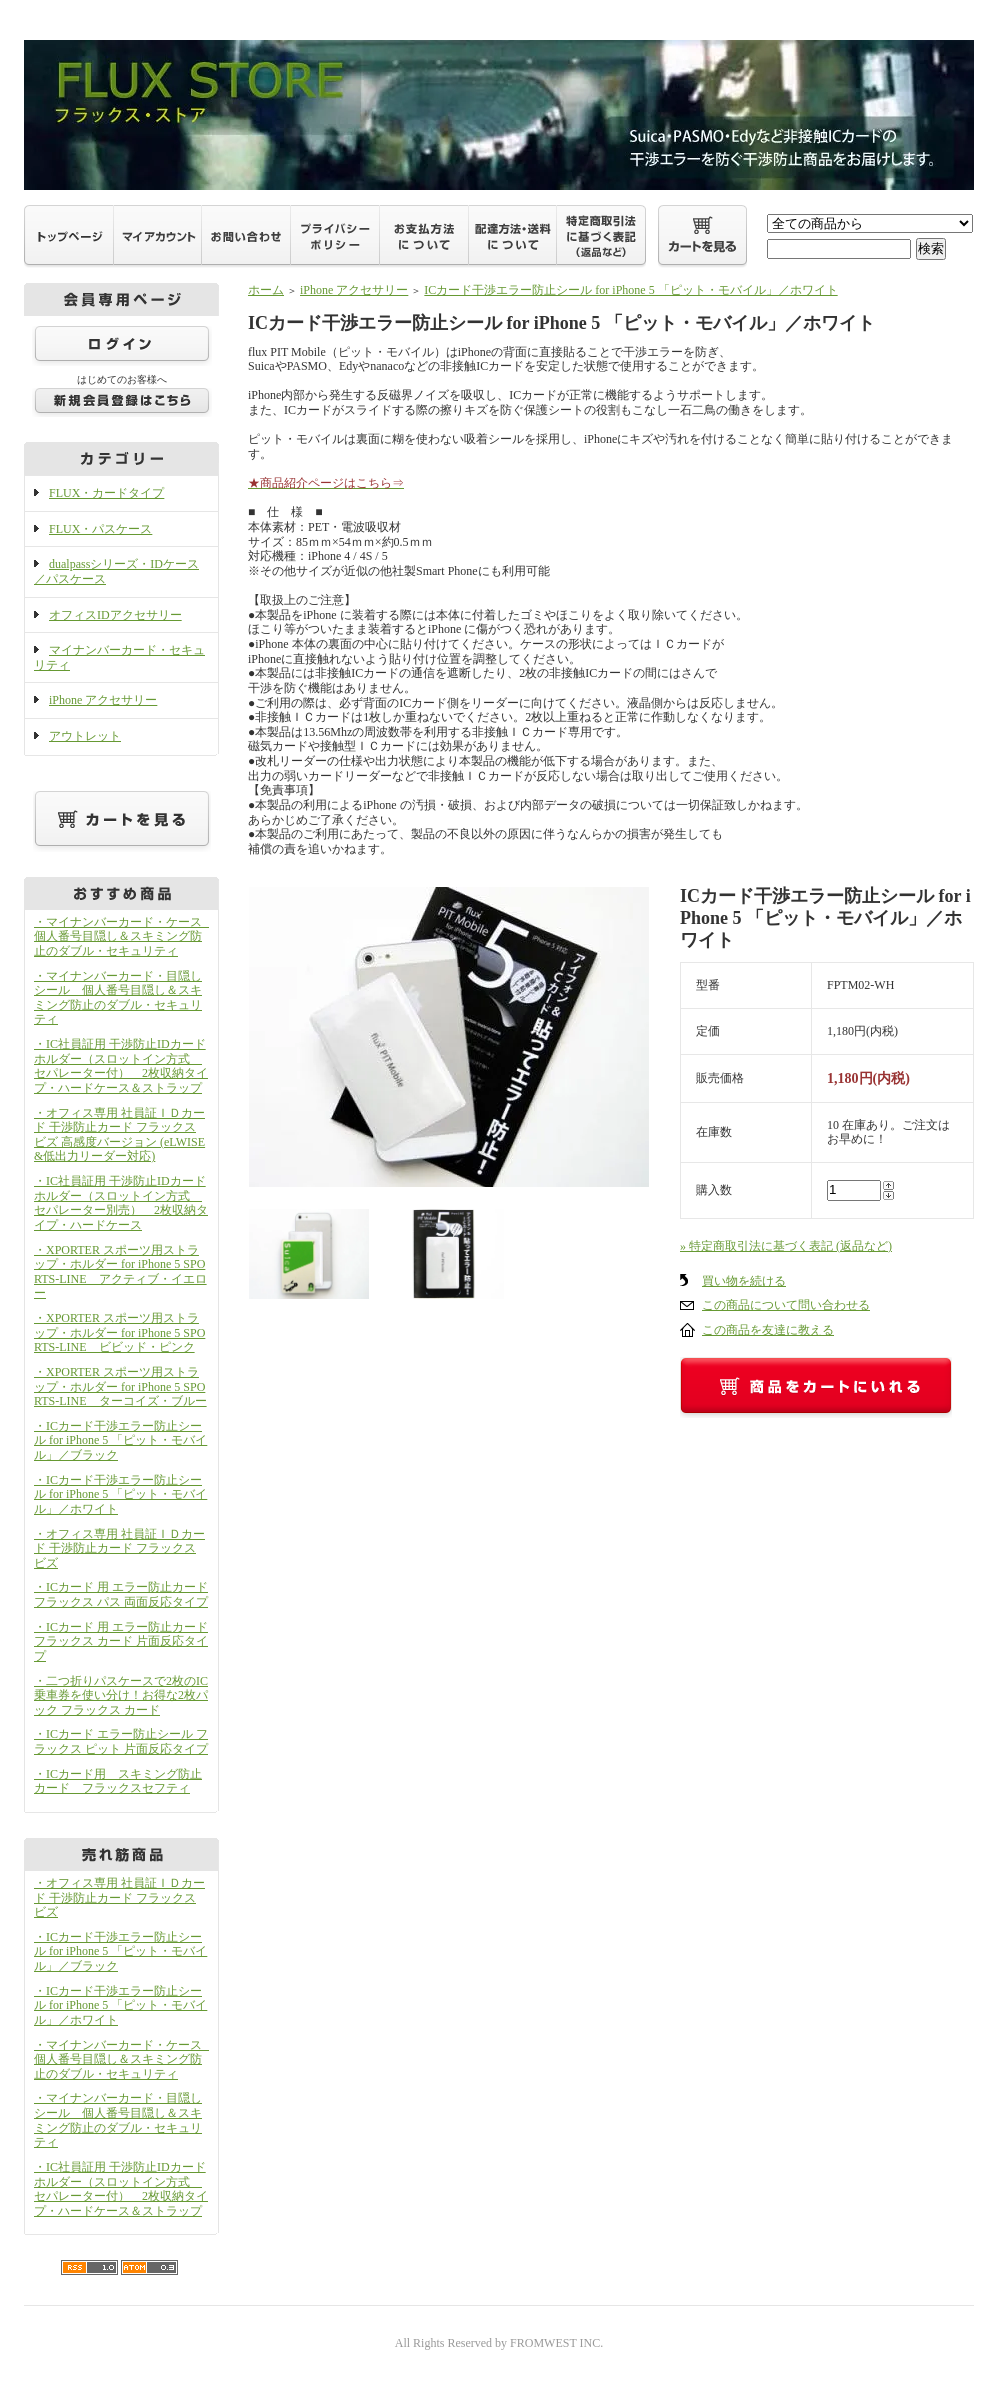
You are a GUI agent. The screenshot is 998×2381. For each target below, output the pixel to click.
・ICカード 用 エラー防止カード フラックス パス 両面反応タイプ (121, 1594)
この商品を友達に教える (768, 1330)
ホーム (266, 290)
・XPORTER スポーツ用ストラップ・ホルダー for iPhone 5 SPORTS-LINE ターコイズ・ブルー (120, 1386)
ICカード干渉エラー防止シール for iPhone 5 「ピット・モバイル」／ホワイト (630, 290)
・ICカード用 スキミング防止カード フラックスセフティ (118, 1781)
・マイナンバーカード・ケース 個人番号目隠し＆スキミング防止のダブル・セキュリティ (124, 936)
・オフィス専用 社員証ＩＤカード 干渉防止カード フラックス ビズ (119, 1548)
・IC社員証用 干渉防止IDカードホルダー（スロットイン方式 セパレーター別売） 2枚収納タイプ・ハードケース (121, 1203)
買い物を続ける (744, 1281)
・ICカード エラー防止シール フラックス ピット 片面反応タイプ (121, 1741)
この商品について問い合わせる (786, 1305)
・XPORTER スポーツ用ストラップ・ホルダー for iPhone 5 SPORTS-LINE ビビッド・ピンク (119, 1332)
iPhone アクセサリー (103, 700)
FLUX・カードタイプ (106, 493)
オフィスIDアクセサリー (115, 615)
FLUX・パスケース (100, 529)
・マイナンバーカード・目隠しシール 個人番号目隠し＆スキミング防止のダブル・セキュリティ (118, 998)
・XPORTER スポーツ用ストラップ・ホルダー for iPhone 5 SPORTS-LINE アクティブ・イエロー (120, 1272)
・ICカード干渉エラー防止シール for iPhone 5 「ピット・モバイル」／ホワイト (120, 1494)
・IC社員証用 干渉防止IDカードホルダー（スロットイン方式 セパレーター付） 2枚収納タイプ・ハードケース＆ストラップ (121, 1066)
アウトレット (85, 736)
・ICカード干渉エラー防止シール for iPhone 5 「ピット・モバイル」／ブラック (120, 1440)
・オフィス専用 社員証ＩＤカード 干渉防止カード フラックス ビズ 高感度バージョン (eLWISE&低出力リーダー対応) (119, 1135)
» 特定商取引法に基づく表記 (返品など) (786, 1246)
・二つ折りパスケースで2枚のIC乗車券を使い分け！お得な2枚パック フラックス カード (121, 1695)
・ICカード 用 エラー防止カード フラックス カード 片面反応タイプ (121, 1641)
